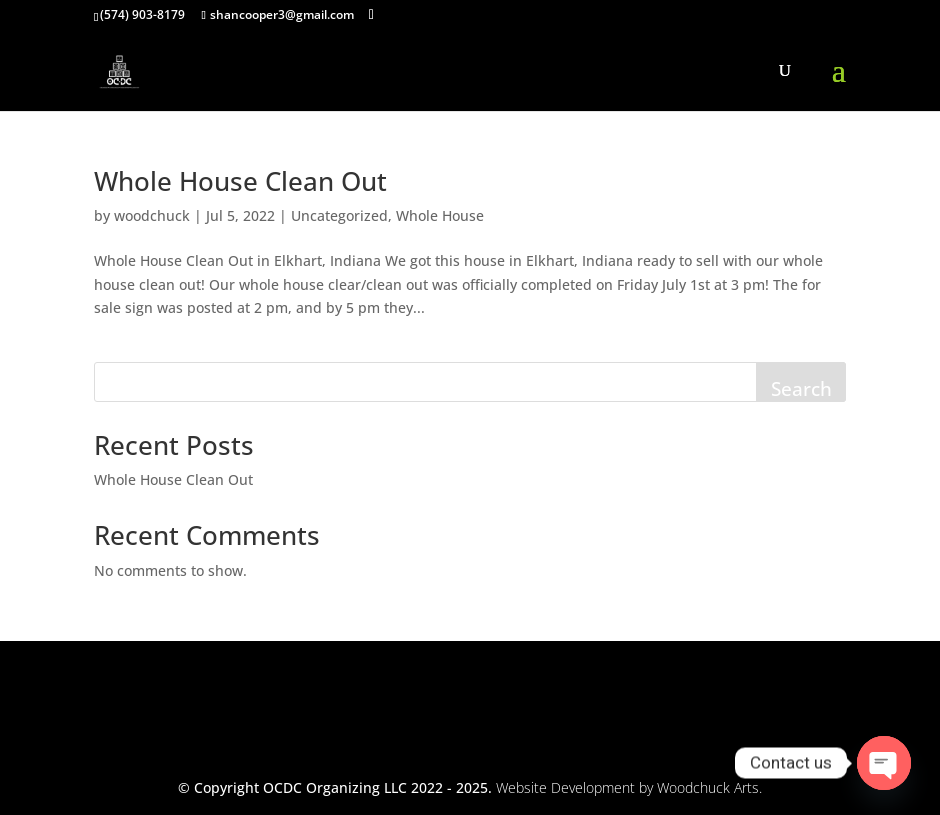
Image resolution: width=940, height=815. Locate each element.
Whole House (440, 215)
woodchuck (152, 215)
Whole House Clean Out (240, 181)
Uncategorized (339, 215)
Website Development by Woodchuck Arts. (629, 787)
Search (801, 389)
